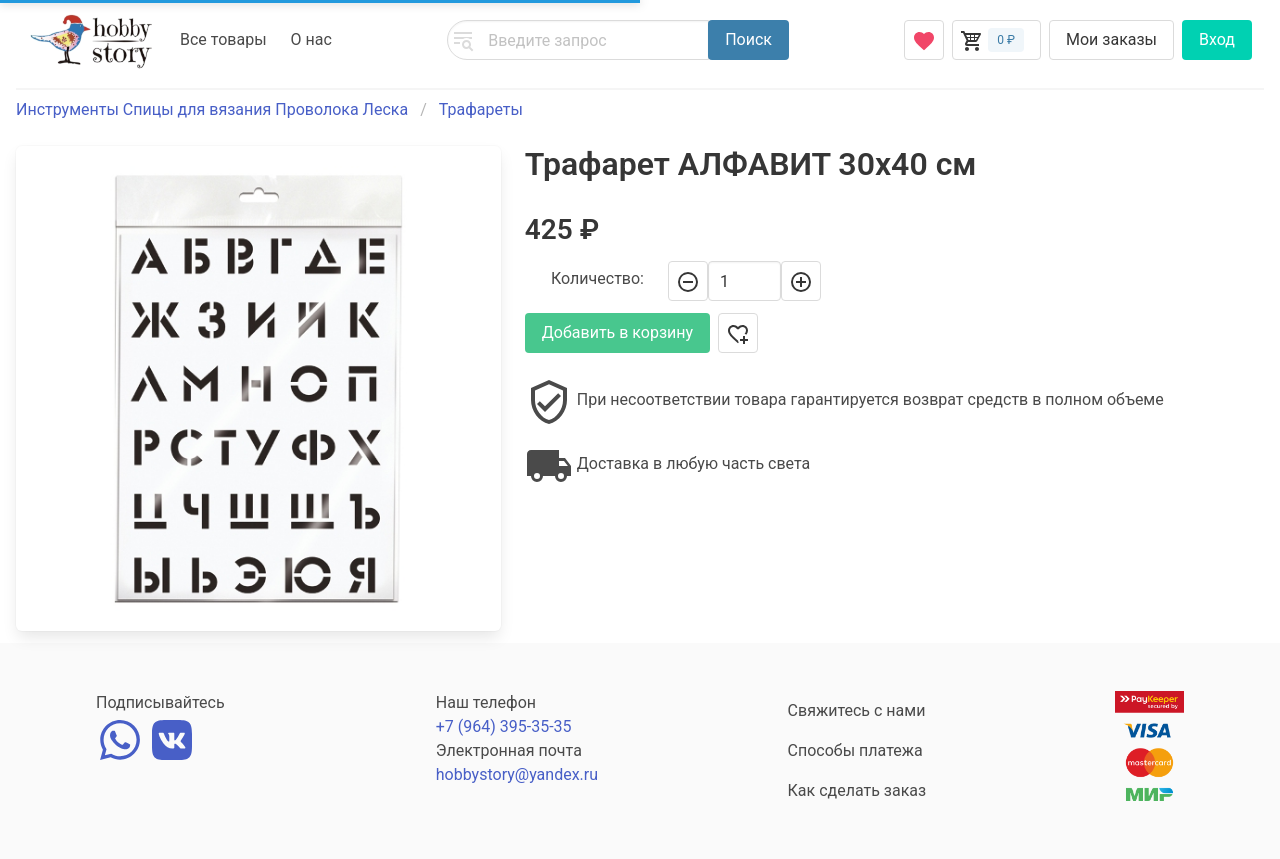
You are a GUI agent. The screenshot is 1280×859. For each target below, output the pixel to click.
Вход (1217, 39)
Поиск (748, 39)
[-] (688, 281)
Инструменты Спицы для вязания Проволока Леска (212, 109)
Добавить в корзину (617, 332)
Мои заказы (1111, 39)
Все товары (223, 39)
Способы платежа (855, 750)
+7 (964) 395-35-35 (504, 726)
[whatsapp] (120, 737)
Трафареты (481, 109)
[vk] (172, 737)
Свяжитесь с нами (857, 710)
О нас (311, 39)
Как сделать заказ (857, 790)
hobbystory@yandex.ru (517, 774)
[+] (801, 281)
